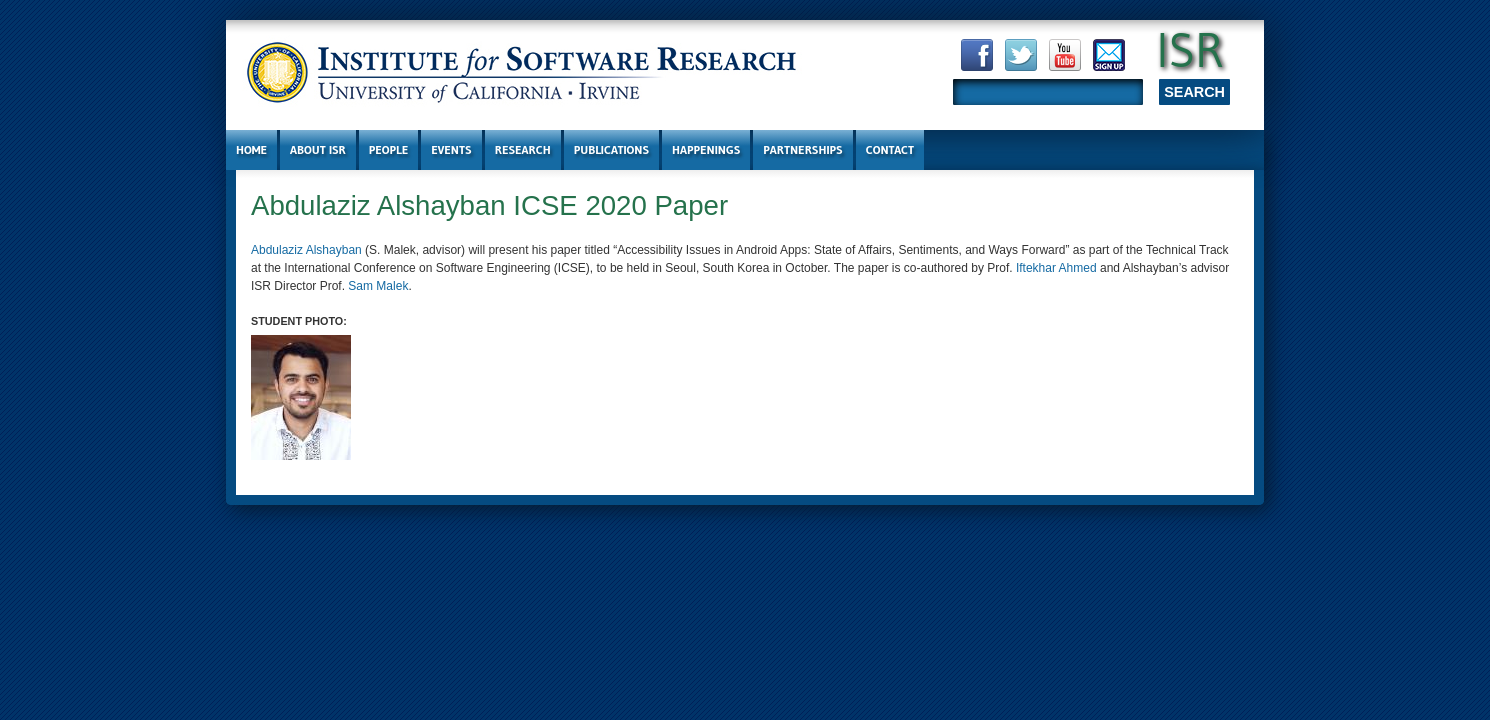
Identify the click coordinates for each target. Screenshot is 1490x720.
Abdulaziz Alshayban (306, 250)
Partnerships (802, 149)
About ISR (318, 149)
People (388, 149)
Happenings (706, 149)
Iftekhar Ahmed (1056, 268)
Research (523, 149)
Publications (611, 149)
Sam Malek (378, 286)
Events (451, 149)
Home (251, 149)
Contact (890, 149)
